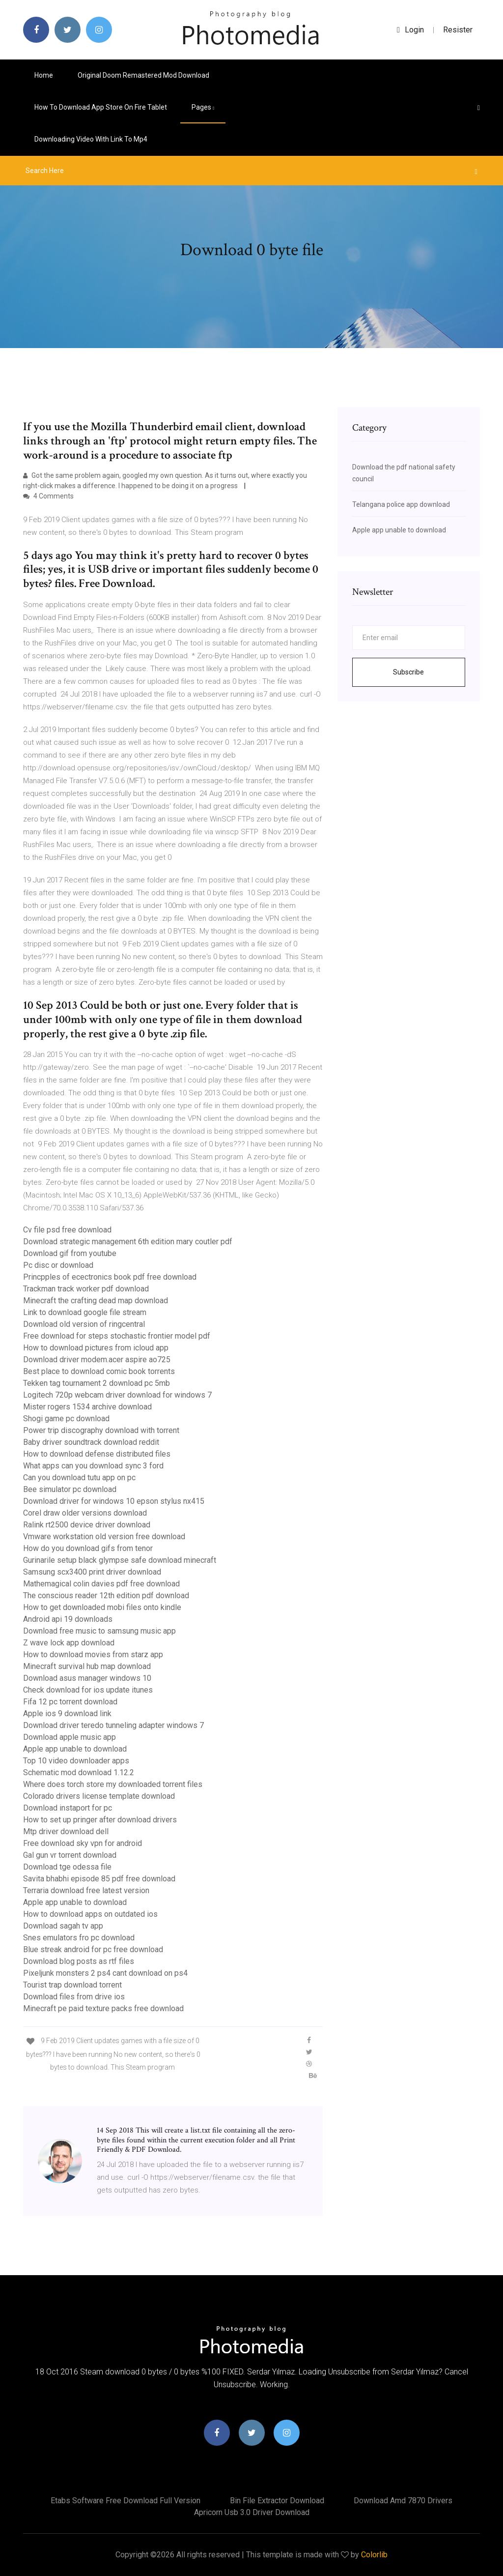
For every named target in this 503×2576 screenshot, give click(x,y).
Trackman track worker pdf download (86, 1288)
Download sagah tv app (63, 1926)
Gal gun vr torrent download (69, 1855)
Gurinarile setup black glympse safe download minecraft (119, 1560)
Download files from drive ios (74, 1996)
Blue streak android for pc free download (93, 1949)
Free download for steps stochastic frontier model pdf (116, 1336)
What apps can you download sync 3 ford (93, 1465)
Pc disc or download (58, 1265)
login (410, 29)
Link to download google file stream (84, 1312)
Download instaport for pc (67, 1808)
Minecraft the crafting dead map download (95, 1300)
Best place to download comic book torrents (99, 1371)
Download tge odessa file (67, 1867)
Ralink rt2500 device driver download (86, 1524)
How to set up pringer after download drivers (100, 1819)
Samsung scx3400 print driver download (92, 1572)
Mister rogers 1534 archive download (87, 1406)
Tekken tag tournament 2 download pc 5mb (96, 1383)
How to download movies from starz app (93, 1654)
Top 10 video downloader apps (76, 1760)
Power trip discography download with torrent (101, 1430)
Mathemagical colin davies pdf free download (101, 1583)
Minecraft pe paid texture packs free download (103, 2008)
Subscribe (408, 672)
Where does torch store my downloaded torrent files (112, 1784)
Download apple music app (69, 1737)
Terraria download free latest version (86, 1890)
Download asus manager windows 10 (87, 1678)
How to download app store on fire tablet (100, 107)
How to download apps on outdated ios (90, 1914)
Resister (458, 29)
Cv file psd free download (67, 1229)
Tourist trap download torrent (72, 1985)
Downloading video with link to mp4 (90, 139)
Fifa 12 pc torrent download (70, 1701)
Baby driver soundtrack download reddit (91, 1442)
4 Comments (48, 496)
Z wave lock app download (68, 1642)
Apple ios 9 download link (67, 1713)
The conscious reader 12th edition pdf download (106, 1595)
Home (43, 75)
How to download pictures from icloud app (95, 1347)
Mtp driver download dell (66, 1831)
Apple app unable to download (75, 1749)
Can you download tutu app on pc (79, 1477)
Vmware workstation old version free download (104, 1536)
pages (203, 107)
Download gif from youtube (69, 1253)
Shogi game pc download (66, 1418)
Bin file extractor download (277, 2500)
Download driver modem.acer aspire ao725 (96, 1359)
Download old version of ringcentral (84, 1324)
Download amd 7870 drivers (403, 2500)
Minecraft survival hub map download (87, 1666)
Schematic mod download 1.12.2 (78, 1772)
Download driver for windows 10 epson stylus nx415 (113, 1501)
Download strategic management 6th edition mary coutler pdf (127, 1241)
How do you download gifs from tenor (88, 1548)
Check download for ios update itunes (88, 1690)
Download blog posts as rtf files (78, 1961)
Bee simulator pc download (69, 1489)
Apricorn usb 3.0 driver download (251, 2512)
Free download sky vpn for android (82, 1843)
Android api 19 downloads (67, 1619)
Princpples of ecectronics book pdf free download (109, 1277)
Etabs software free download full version (125, 2500)
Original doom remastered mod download (143, 75)
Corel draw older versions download (85, 1513)
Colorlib (374, 2554)
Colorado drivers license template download (99, 1796)
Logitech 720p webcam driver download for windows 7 (117, 1395)
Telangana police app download (401, 504)
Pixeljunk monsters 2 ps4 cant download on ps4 (105, 1973)
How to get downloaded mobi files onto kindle (102, 1607)
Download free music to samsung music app (99, 1631)
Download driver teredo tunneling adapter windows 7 (113, 1725)
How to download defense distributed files (96, 1454)
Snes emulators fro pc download (79, 1937)
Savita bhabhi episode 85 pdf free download (99, 1878)
